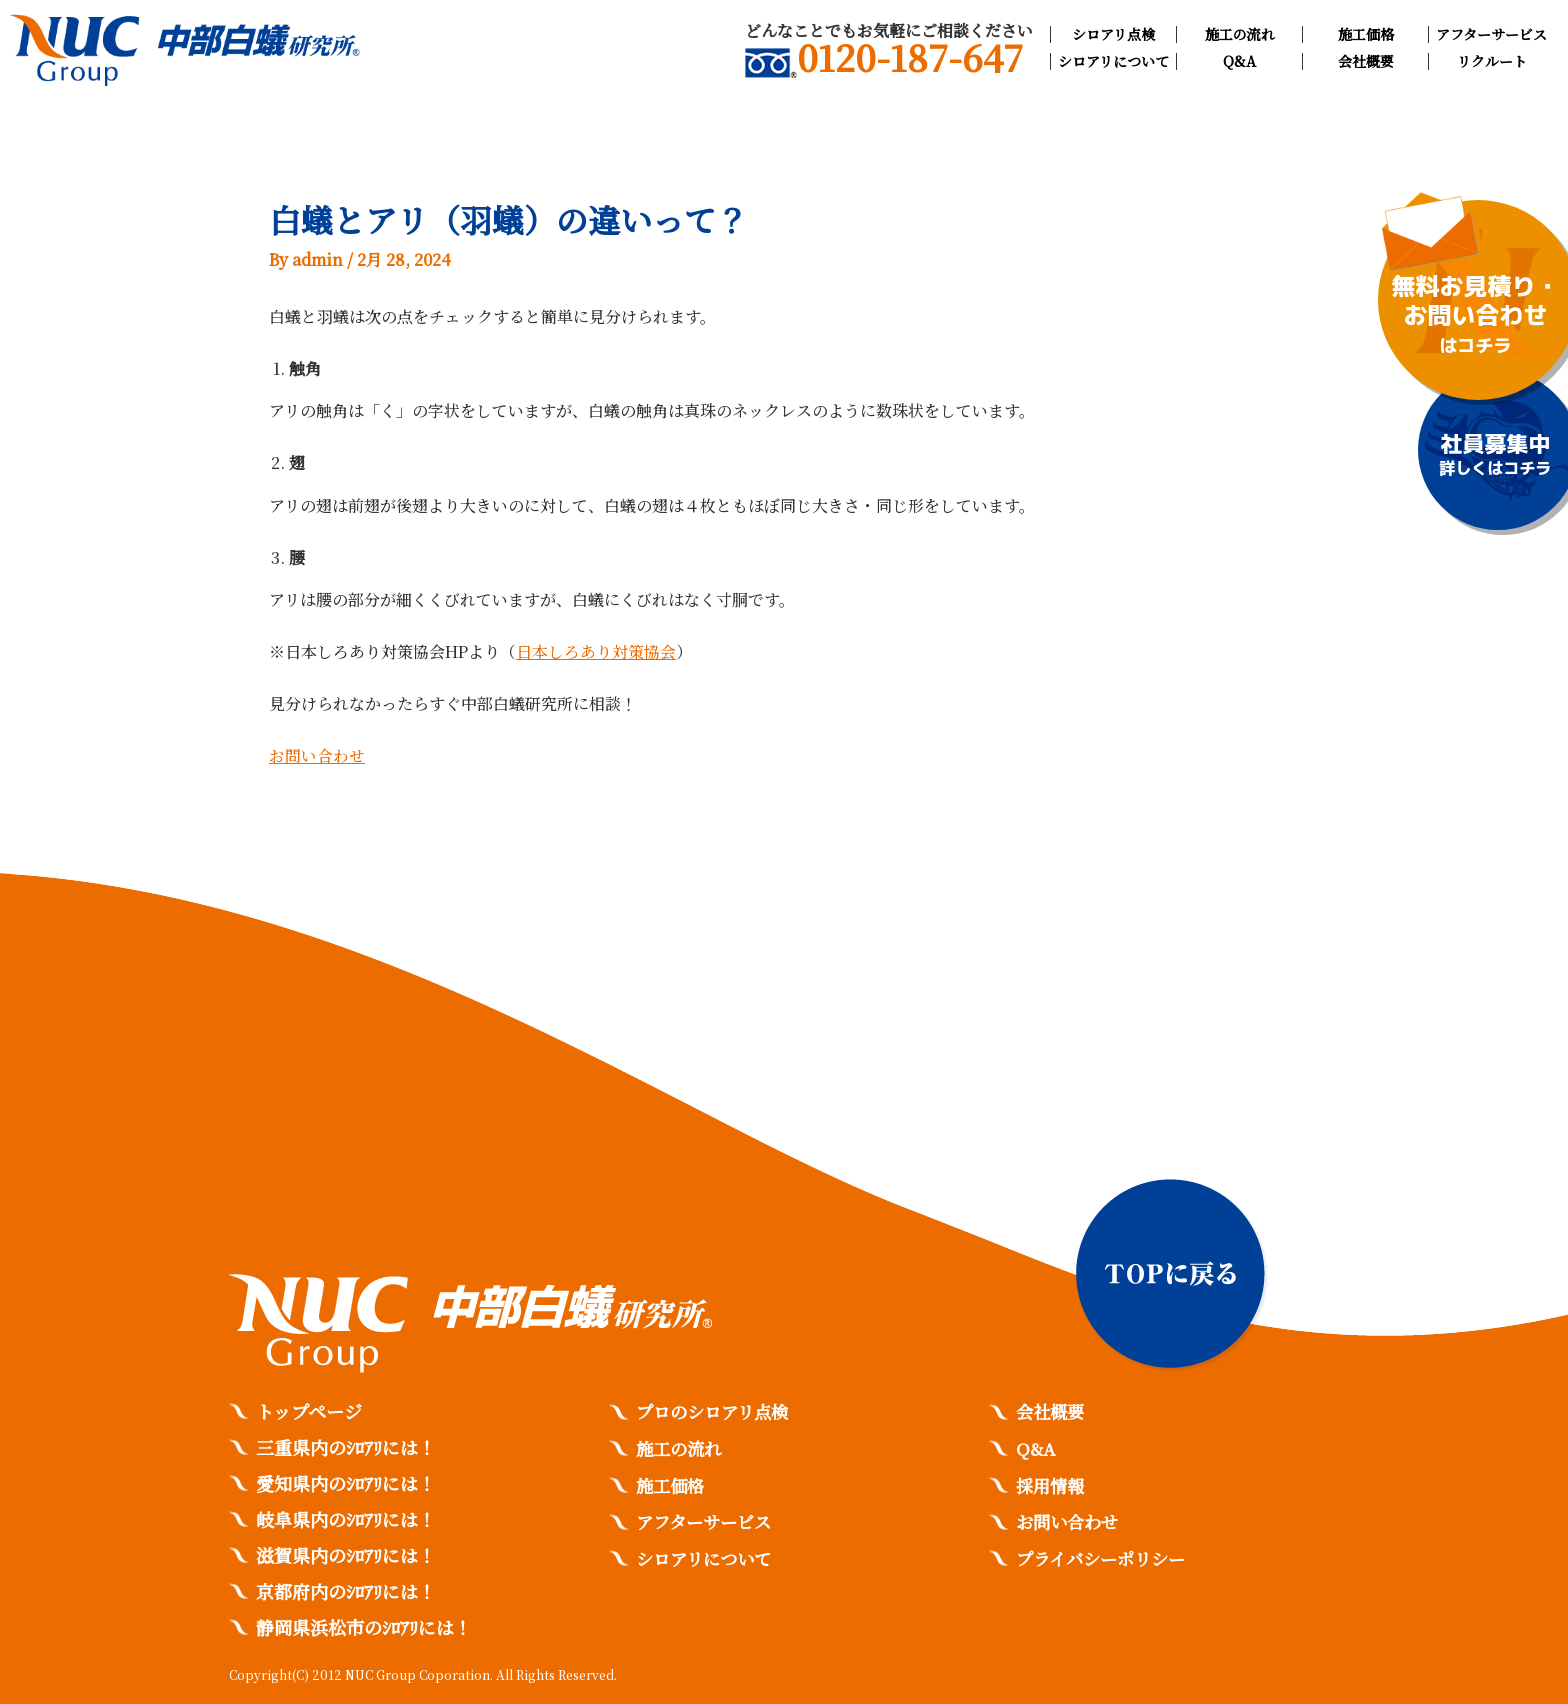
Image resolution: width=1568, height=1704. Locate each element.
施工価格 (1366, 34)
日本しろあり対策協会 (596, 650)
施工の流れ (1240, 34)
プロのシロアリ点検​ (716, 1411)
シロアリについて (1113, 61)
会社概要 (1366, 61)
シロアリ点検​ (1113, 34)
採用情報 (1052, 1483)
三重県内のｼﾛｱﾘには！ (346, 1447)
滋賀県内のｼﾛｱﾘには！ (346, 1555)
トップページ (309, 1411)
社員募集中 (1495, 455)
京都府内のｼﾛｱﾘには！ (346, 1591)
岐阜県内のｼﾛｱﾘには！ (346, 1519)
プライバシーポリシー (1105, 1555)
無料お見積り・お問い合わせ (1476, 315)
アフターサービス (1491, 34)
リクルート (1492, 61)
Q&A (1239, 61)
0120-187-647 (884, 61)
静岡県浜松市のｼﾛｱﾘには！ (364, 1627)
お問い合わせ (317, 754)
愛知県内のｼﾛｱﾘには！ (346, 1483)
